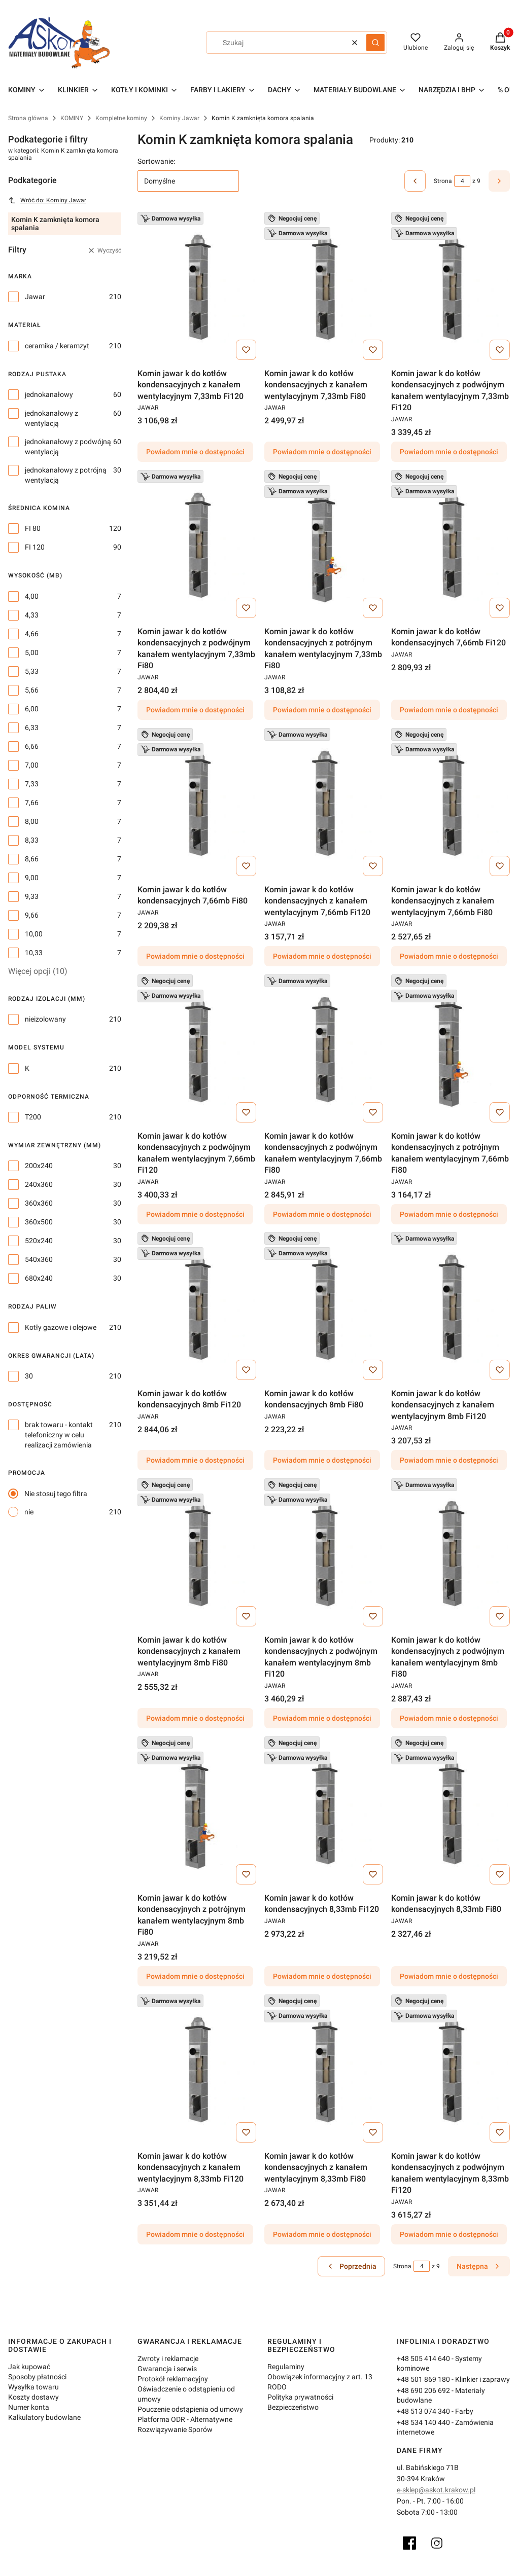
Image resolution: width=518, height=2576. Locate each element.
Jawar (35, 297)
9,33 (32, 896)
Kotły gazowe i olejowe (60, 1327)
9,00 (32, 878)
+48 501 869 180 (423, 2379)
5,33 (32, 671)
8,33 (32, 840)
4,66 (32, 634)
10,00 (34, 934)
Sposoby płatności (37, 2377)
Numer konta (28, 2407)
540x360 (39, 1259)
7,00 (32, 765)
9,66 (32, 915)
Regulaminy (285, 2367)
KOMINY (71, 118)
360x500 (39, 1222)
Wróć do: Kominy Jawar (47, 200)
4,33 (32, 615)
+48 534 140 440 (423, 2422)
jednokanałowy (49, 394)
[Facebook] (409, 2543)
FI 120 (35, 547)
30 (29, 1376)
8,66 (32, 859)
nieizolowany (45, 1019)
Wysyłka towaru (33, 2387)
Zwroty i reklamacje (167, 2358)
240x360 (39, 1184)
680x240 (39, 1278)
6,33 (32, 727)
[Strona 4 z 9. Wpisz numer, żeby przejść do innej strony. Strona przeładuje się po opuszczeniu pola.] (462, 181)
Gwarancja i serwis (167, 2369)
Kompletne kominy (121, 118)
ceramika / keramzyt (57, 346)
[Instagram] (436, 2543)
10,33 (34, 953)
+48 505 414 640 (423, 2358)
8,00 (32, 821)
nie (28, 1512)
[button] (375, 42)
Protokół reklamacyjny (172, 2379)
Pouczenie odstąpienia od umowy (190, 2409)
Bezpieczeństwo (293, 2407)
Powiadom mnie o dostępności (195, 452)
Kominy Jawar (179, 118)
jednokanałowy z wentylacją (51, 418)
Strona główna (28, 118)
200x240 (39, 1166)
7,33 (32, 784)
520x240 (39, 1241)
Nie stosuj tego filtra (55, 1494)
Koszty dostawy (33, 2397)
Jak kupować (29, 2367)
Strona (443, 181)
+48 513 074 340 (423, 2411)
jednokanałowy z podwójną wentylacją (68, 447)
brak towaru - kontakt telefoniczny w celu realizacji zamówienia (59, 1435)
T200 (33, 1117)
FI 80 (33, 528)
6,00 (32, 709)
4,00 (32, 596)
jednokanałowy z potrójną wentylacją (66, 475)
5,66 (32, 690)
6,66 (32, 746)
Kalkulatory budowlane (44, 2417)
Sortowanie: (156, 161)
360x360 (39, 1203)
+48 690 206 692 (423, 2390)
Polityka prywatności (300, 2397)
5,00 (32, 652)
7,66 (32, 803)
